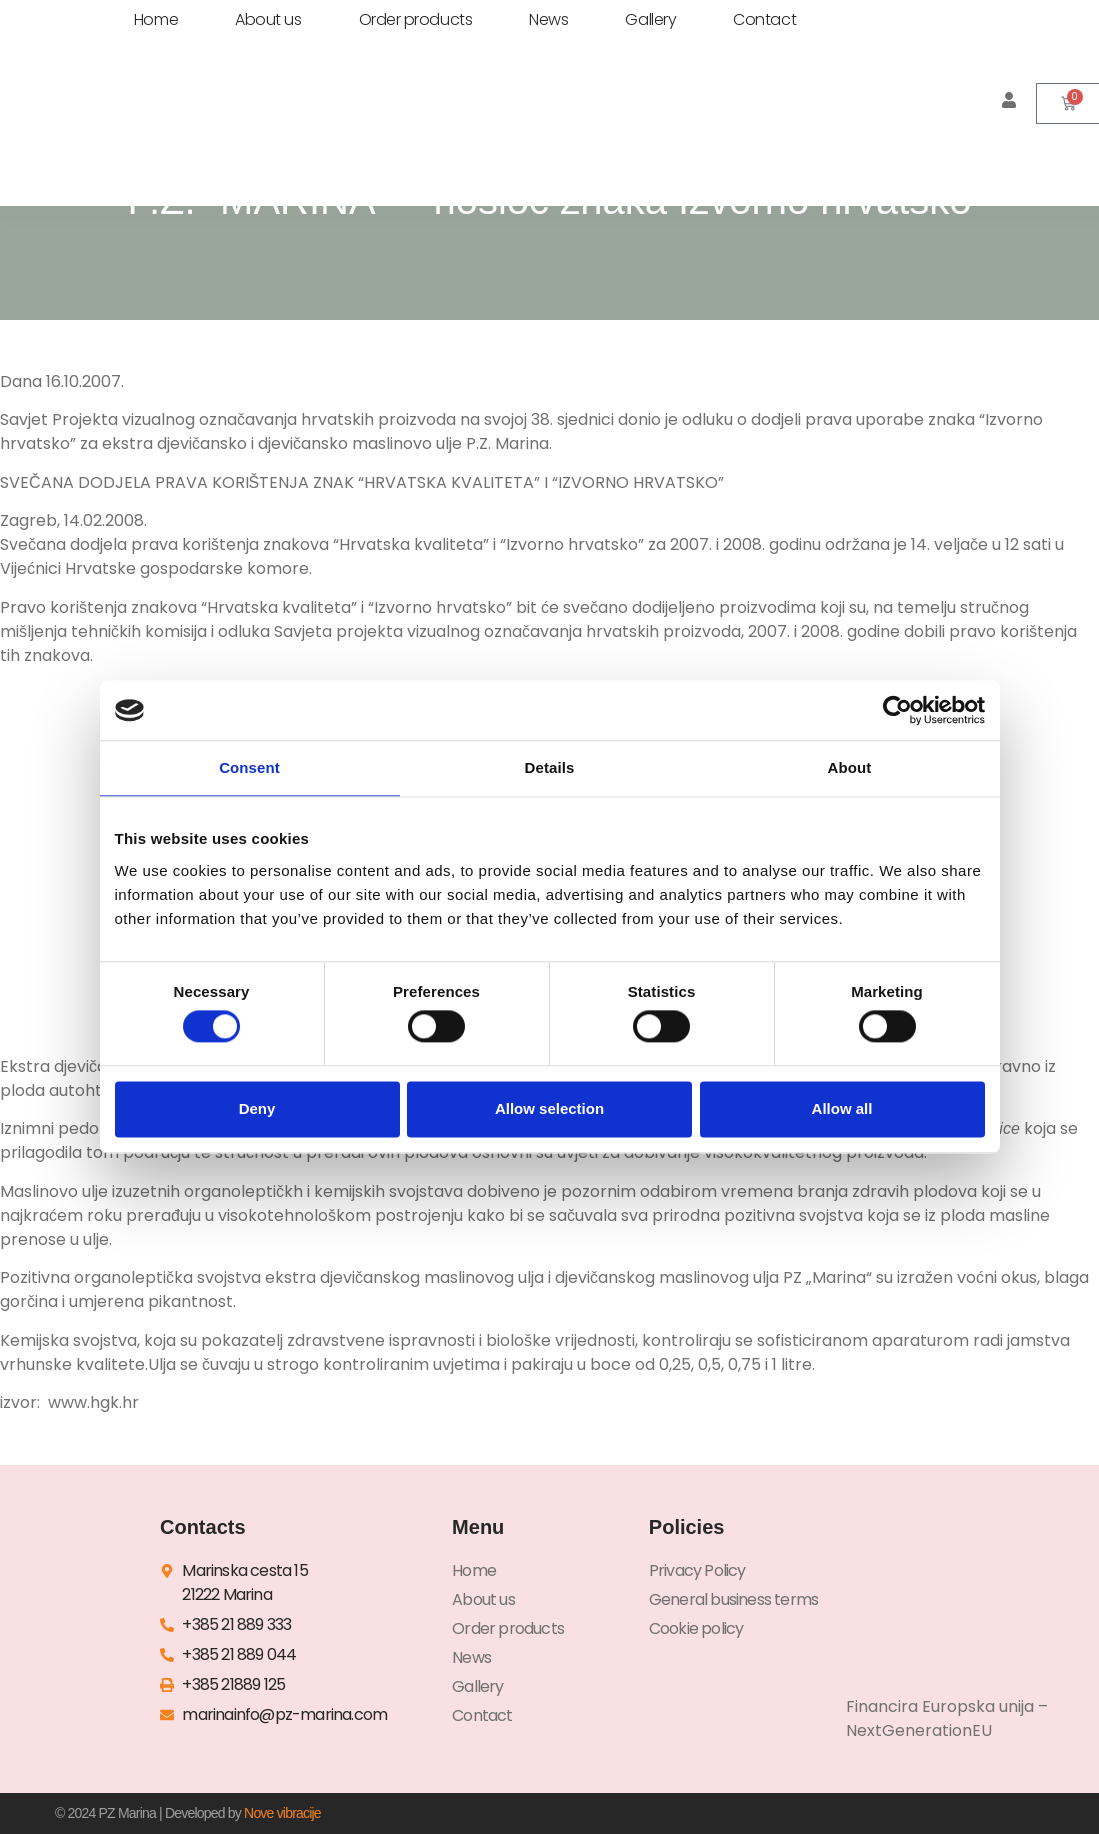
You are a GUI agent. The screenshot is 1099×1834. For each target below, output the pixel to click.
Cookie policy (696, 1628)
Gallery (650, 19)
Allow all (842, 1108)
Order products (416, 19)
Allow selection (549, 1108)
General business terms (733, 1599)
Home (156, 19)
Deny (257, 1108)
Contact (764, 19)
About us (268, 19)
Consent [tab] (249, 767)
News (548, 19)
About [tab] (850, 767)
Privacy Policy (697, 1570)
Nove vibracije (282, 1813)
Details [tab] (550, 767)
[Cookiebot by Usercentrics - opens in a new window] (897, 710)
